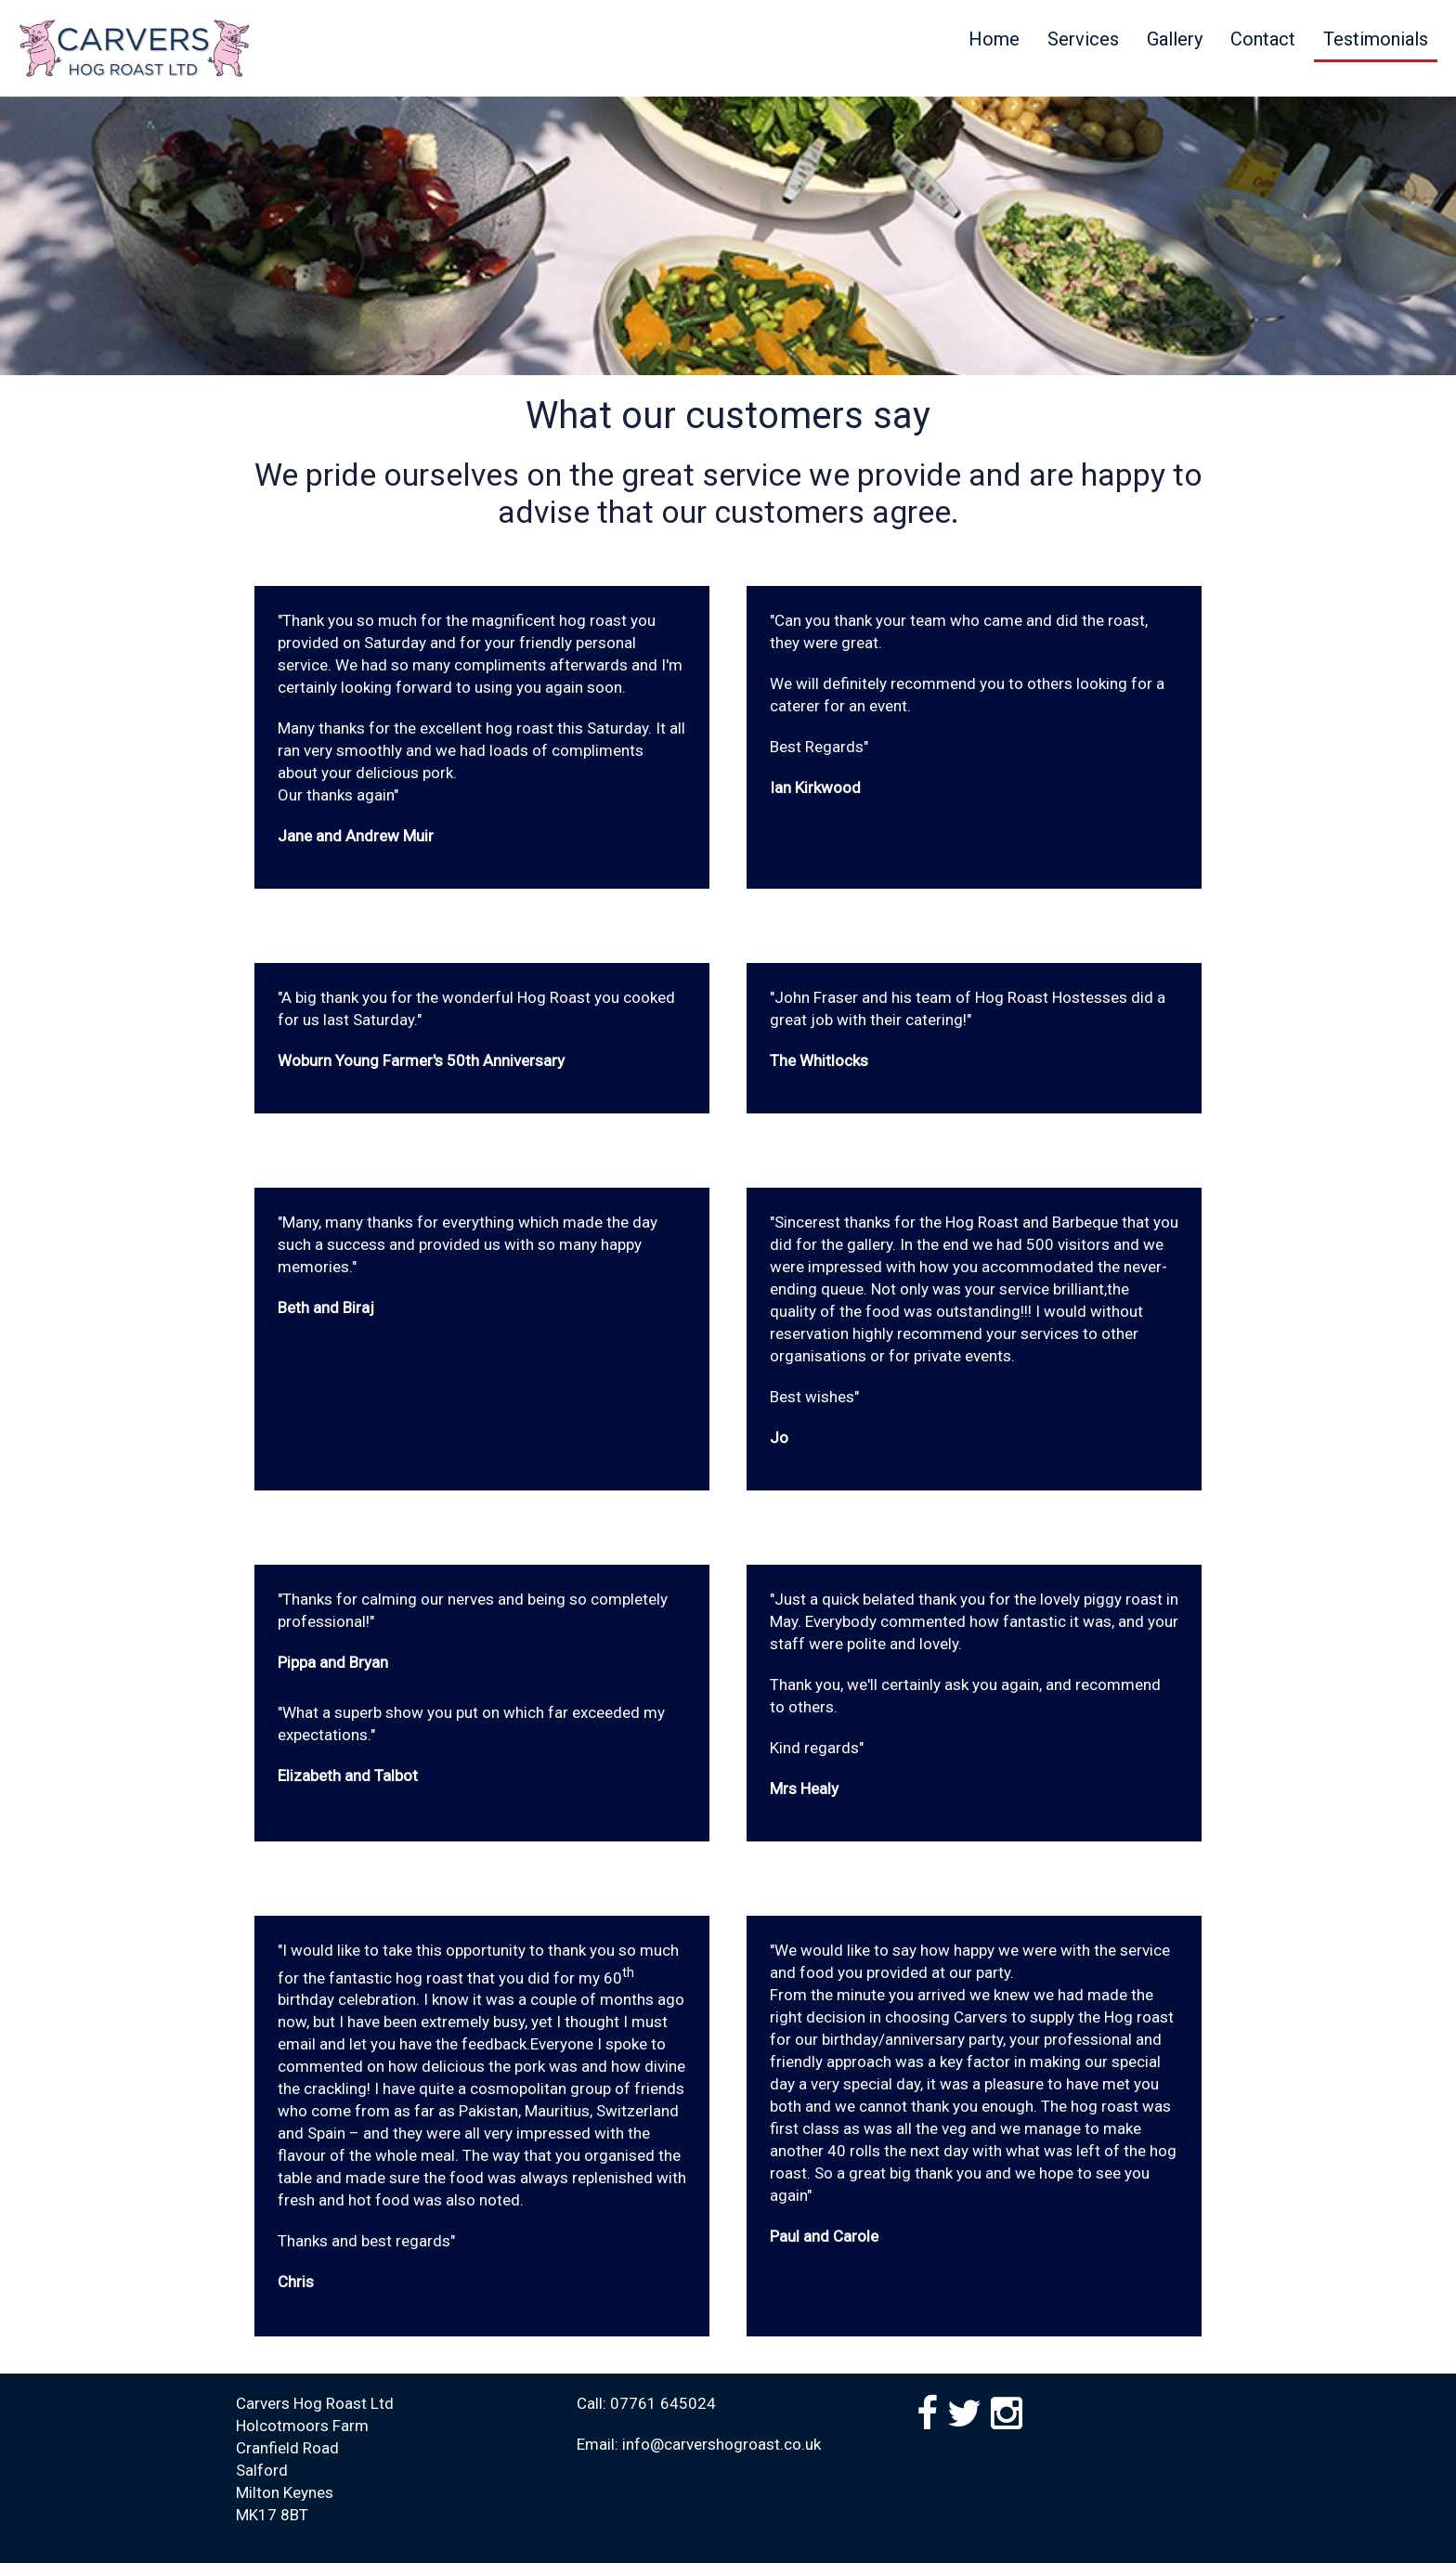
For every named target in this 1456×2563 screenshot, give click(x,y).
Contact (1262, 39)
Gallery (1174, 39)
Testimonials (1375, 39)
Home (994, 39)
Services (1083, 39)
